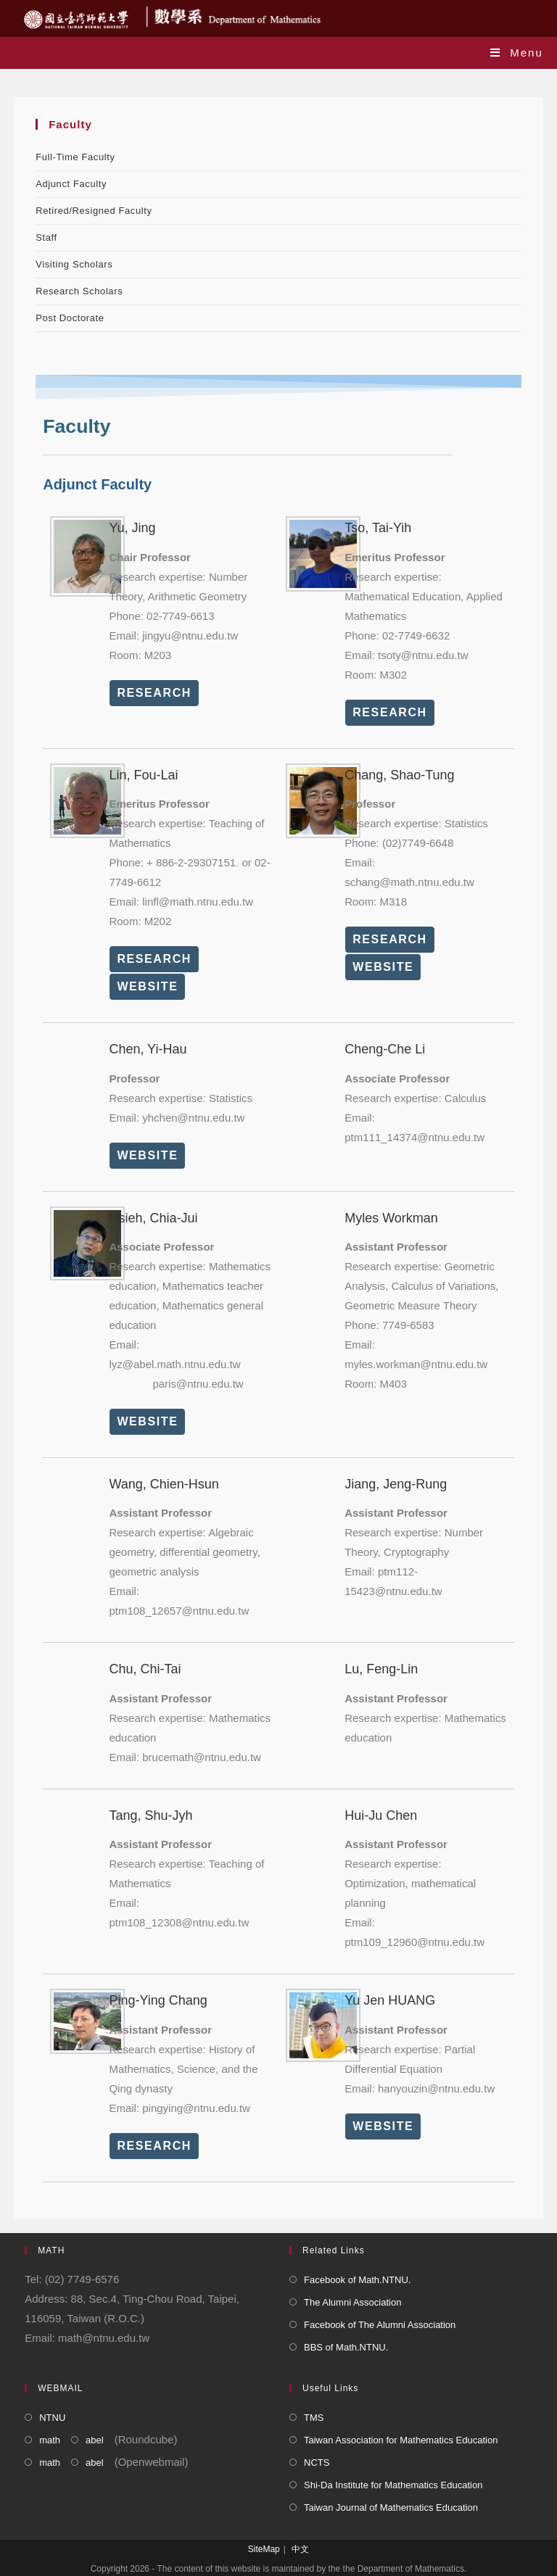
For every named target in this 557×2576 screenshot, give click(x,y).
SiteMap (264, 2549)
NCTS (316, 2462)
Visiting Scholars (74, 264)
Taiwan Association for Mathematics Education (401, 2440)
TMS (313, 2417)
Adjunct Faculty (71, 183)
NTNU (52, 2417)
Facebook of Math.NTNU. (357, 2279)
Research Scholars (79, 291)
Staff (46, 237)
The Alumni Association (352, 2302)
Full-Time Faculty (75, 157)
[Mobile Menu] (516, 52)
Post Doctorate (70, 317)
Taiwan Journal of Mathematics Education (391, 2507)
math (49, 2440)
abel (95, 2440)
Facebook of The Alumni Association (379, 2324)
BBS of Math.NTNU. (346, 2347)
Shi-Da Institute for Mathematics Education (393, 2485)
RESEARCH (154, 693)
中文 (300, 2549)
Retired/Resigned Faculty (94, 210)
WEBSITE (147, 986)
